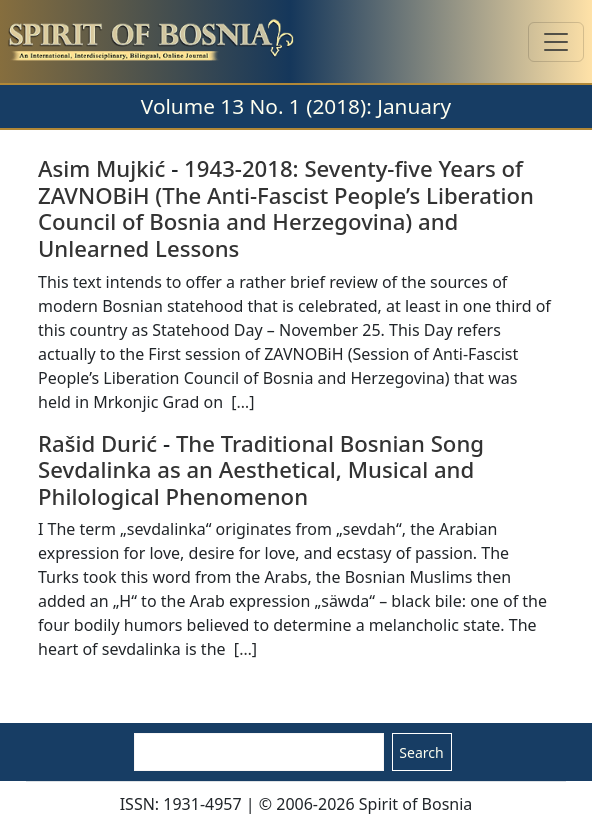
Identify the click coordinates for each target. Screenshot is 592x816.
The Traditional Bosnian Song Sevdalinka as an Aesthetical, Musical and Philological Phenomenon (261, 469)
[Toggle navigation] (556, 42)
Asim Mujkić (101, 168)
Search (421, 752)
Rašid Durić (97, 443)
